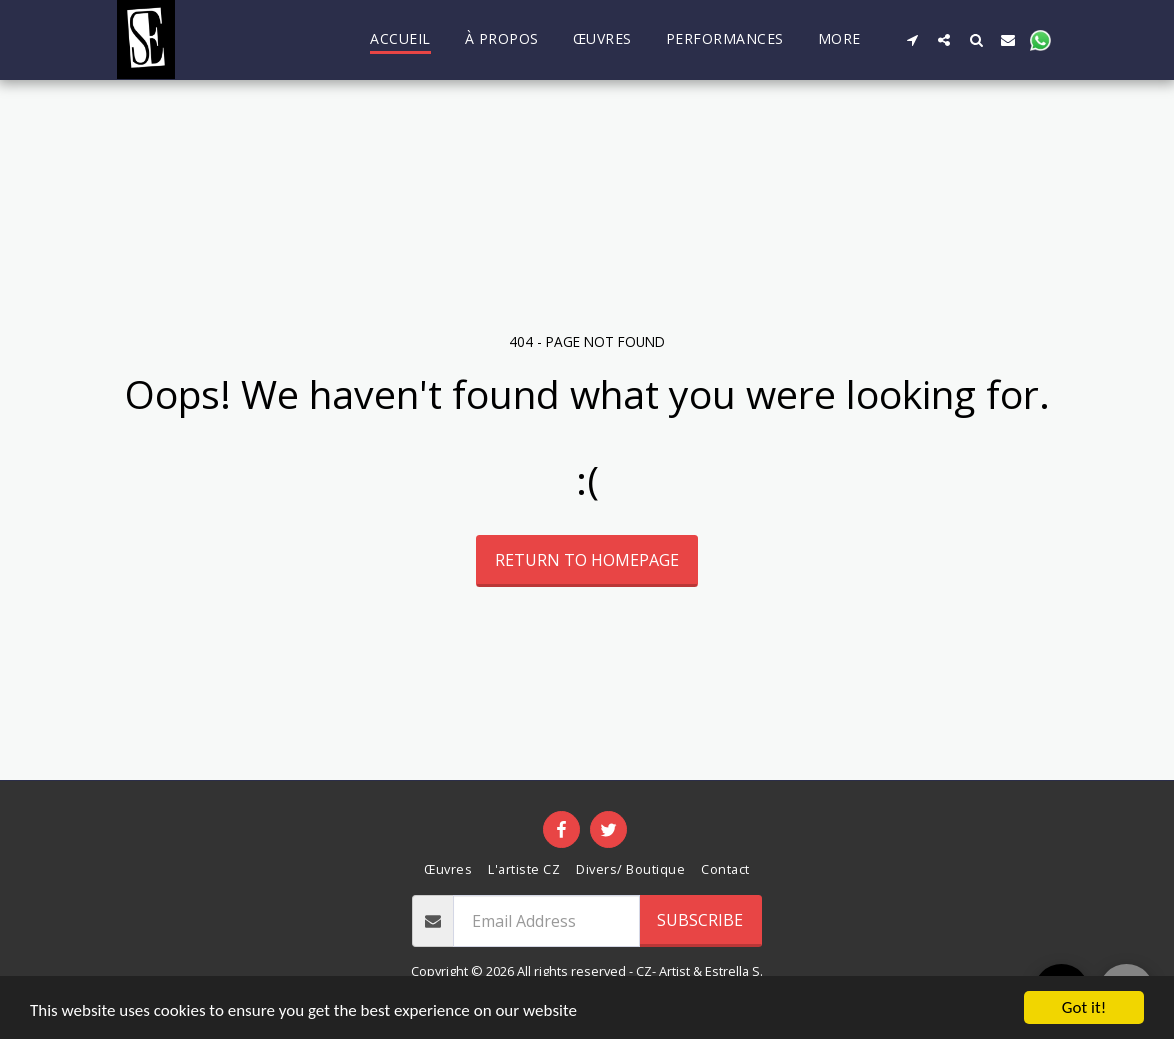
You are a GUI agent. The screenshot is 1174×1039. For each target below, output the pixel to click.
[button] (912, 39)
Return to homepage (587, 560)
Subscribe (700, 920)
